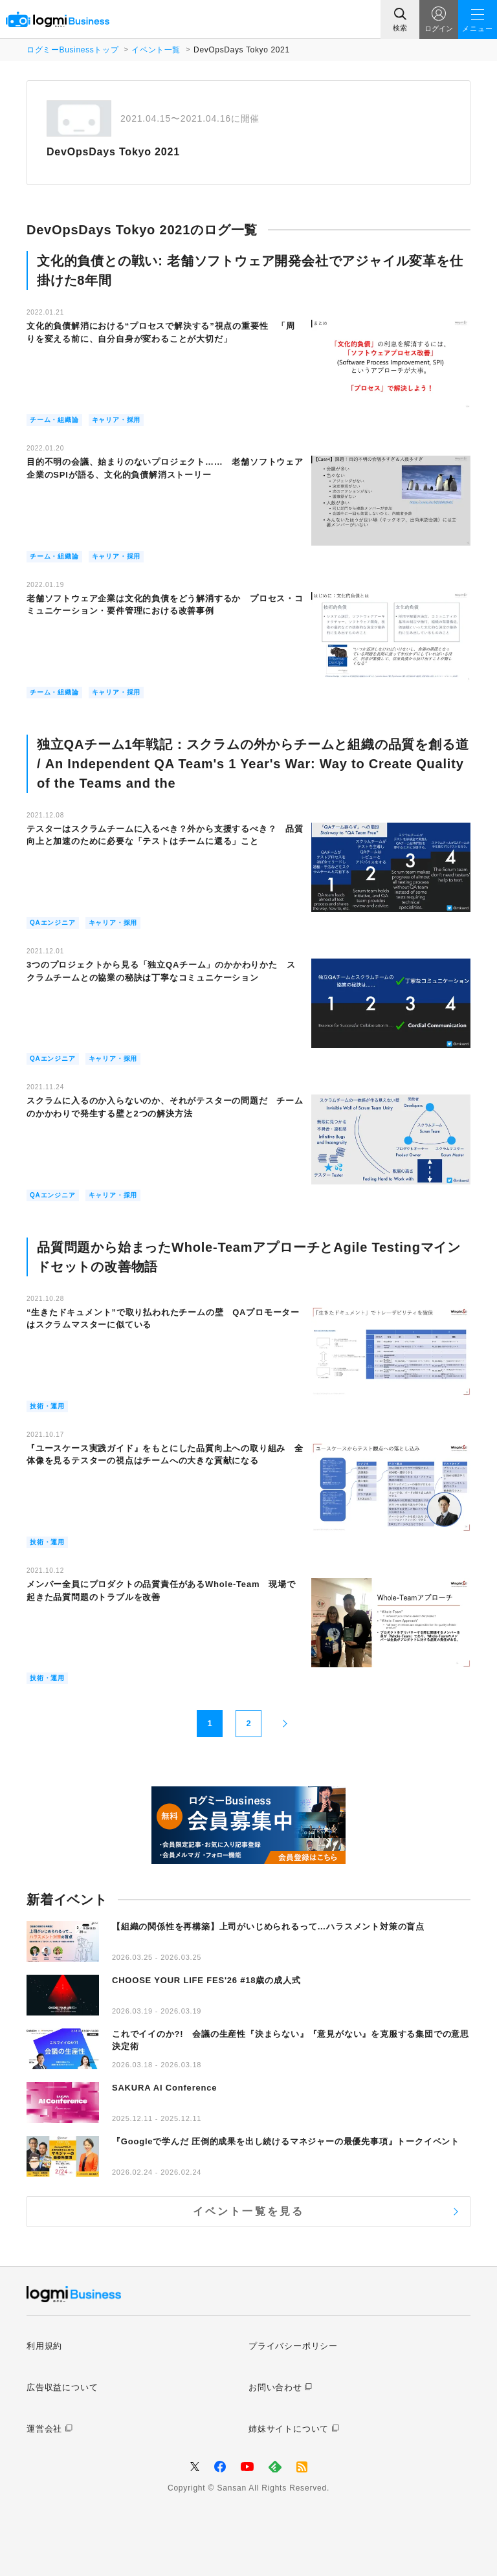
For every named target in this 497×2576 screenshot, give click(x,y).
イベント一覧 (156, 50)
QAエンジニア (53, 922)
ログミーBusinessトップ (72, 50)
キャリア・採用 (116, 419)
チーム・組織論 (54, 419)
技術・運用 (47, 1406)
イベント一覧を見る (249, 2211)
